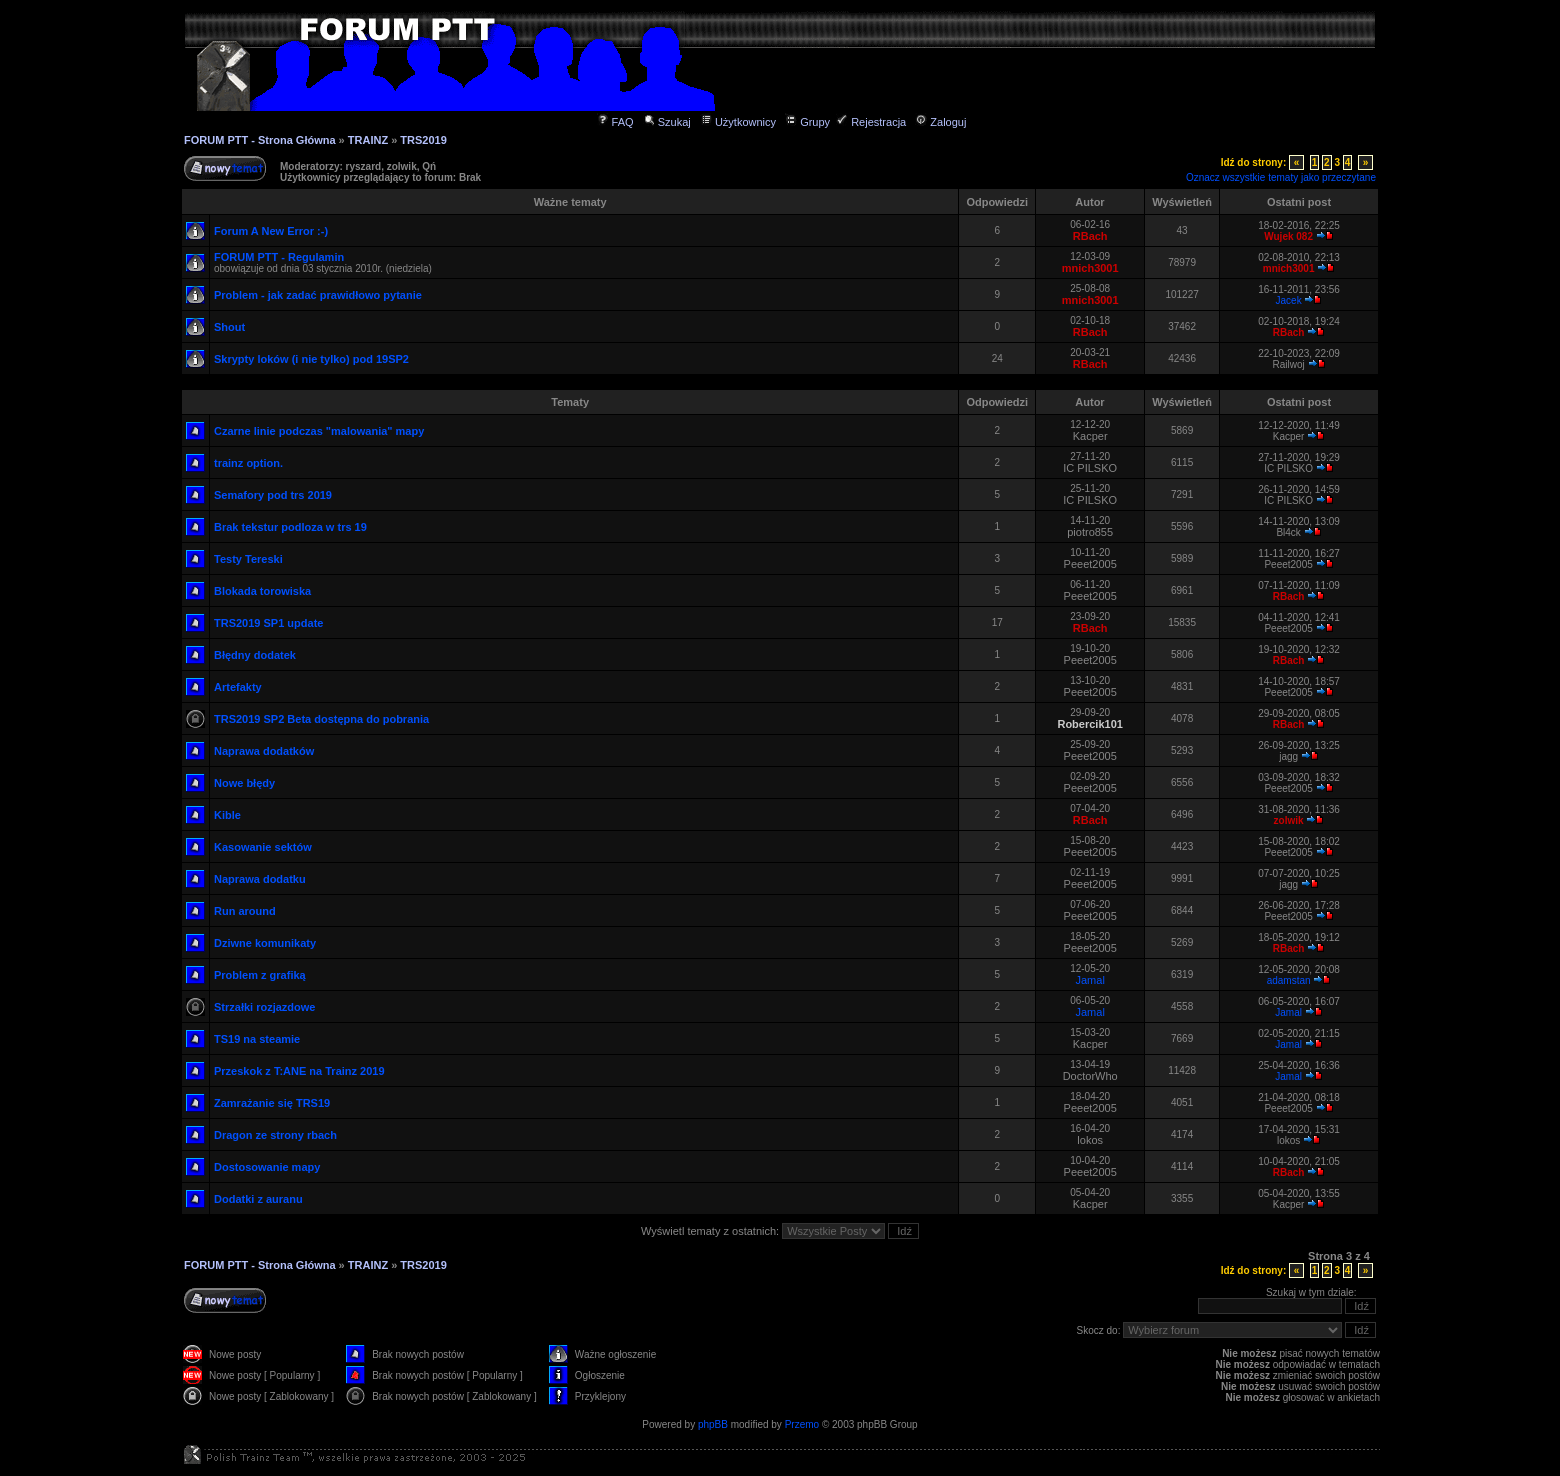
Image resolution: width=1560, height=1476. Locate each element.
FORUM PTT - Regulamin (279, 257)
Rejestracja (871, 122)
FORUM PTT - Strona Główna (260, 140)
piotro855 (1090, 532)
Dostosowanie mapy (267, 1167)
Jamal (1090, 980)
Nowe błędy (244, 783)
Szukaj (667, 122)
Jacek (1289, 300)
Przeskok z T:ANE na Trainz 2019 (299, 1071)
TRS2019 (423, 140)
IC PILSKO (1090, 468)
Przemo (802, 1424)
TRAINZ (368, 140)
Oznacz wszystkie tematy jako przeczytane (1281, 177)
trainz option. (248, 463)
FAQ (615, 122)
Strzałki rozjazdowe (264, 1007)
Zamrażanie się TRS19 (272, 1103)
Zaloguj (940, 122)
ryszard (364, 166)
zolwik (402, 166)
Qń (429, 166)
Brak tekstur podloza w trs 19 (290, 527)
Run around (245, 911)
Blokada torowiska (262, 591)
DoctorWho (1090, 1076)
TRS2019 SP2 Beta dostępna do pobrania (321, 719)
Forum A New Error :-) (271, 231)
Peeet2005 (1090, 564)
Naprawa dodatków (264, 751)
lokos (1090, 1140)
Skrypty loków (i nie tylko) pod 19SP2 (311, 359)
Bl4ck (1288, 532)
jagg (1288, 756)
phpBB (713, 1424)
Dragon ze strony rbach (275, 1135)
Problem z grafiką (260, 975)
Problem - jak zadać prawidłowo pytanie (318, 295)
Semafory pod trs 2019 (273, 495)
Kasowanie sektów (263, 847)
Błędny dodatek (255, 655)
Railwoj (1288, 364)
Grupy (807, 122)
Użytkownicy (738, 122)
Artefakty (238, 687)
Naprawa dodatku (260, 879)
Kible (227, 815)
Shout (229, 327)
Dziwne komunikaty (265, 943)
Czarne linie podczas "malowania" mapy (319, 431)
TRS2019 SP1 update (268, 623)
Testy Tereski (248, 559)
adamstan (1289, 980)
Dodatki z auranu (258, 1199)
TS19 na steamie (257, 1039)
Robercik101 (1089, 724)
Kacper (1090, 436)
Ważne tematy (570, 202)
